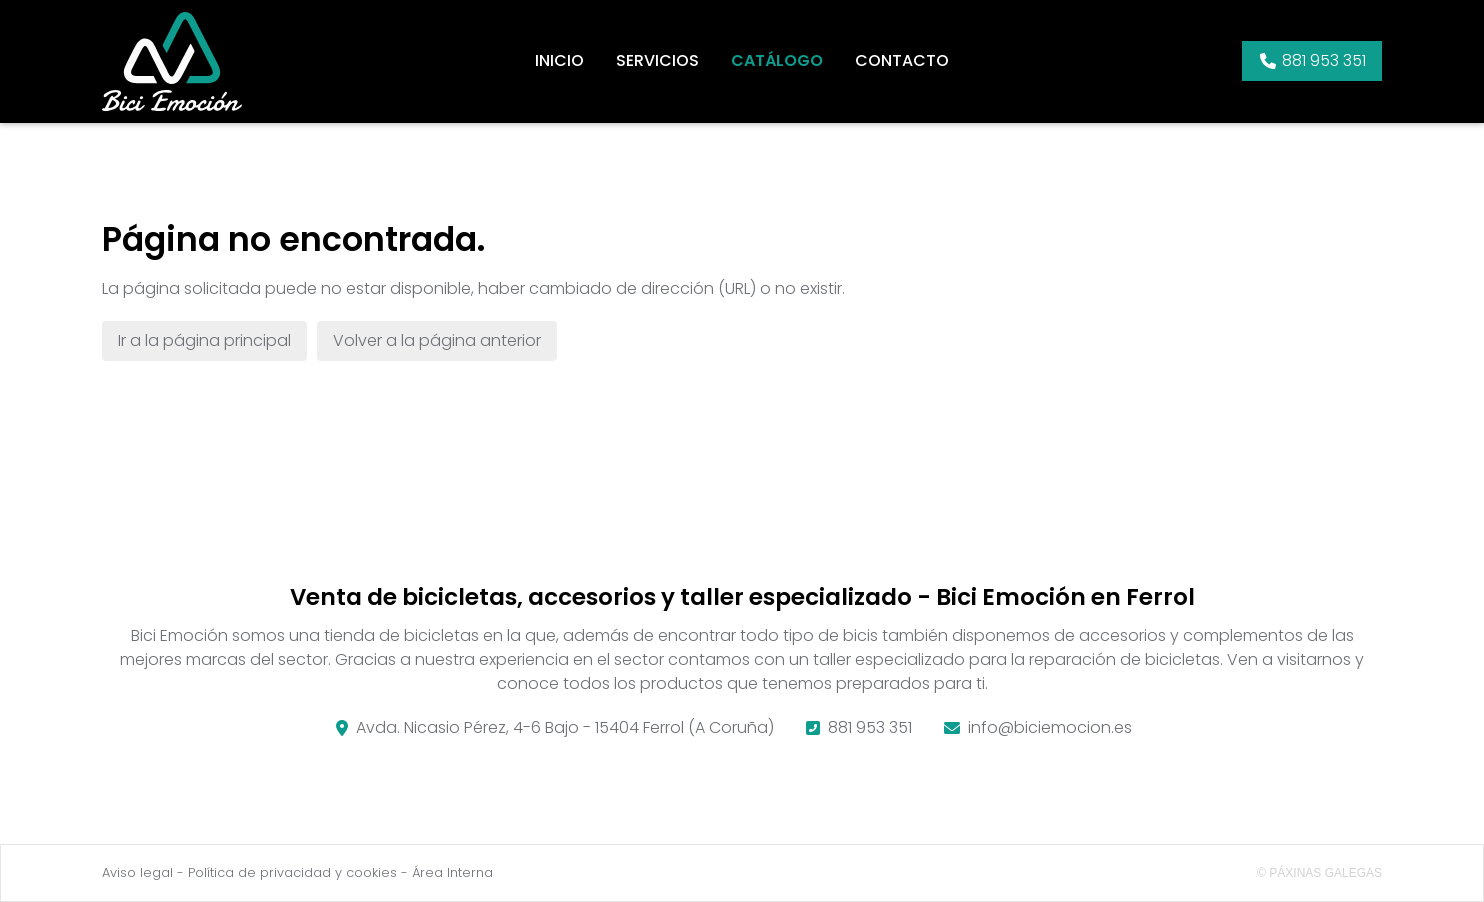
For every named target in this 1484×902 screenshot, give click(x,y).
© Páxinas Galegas (1319, 873)
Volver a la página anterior (437, 340)
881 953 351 (870, 727)
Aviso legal (137, 872)
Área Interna (452, 872)
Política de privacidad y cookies (292, 872)
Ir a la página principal (204, 340)
